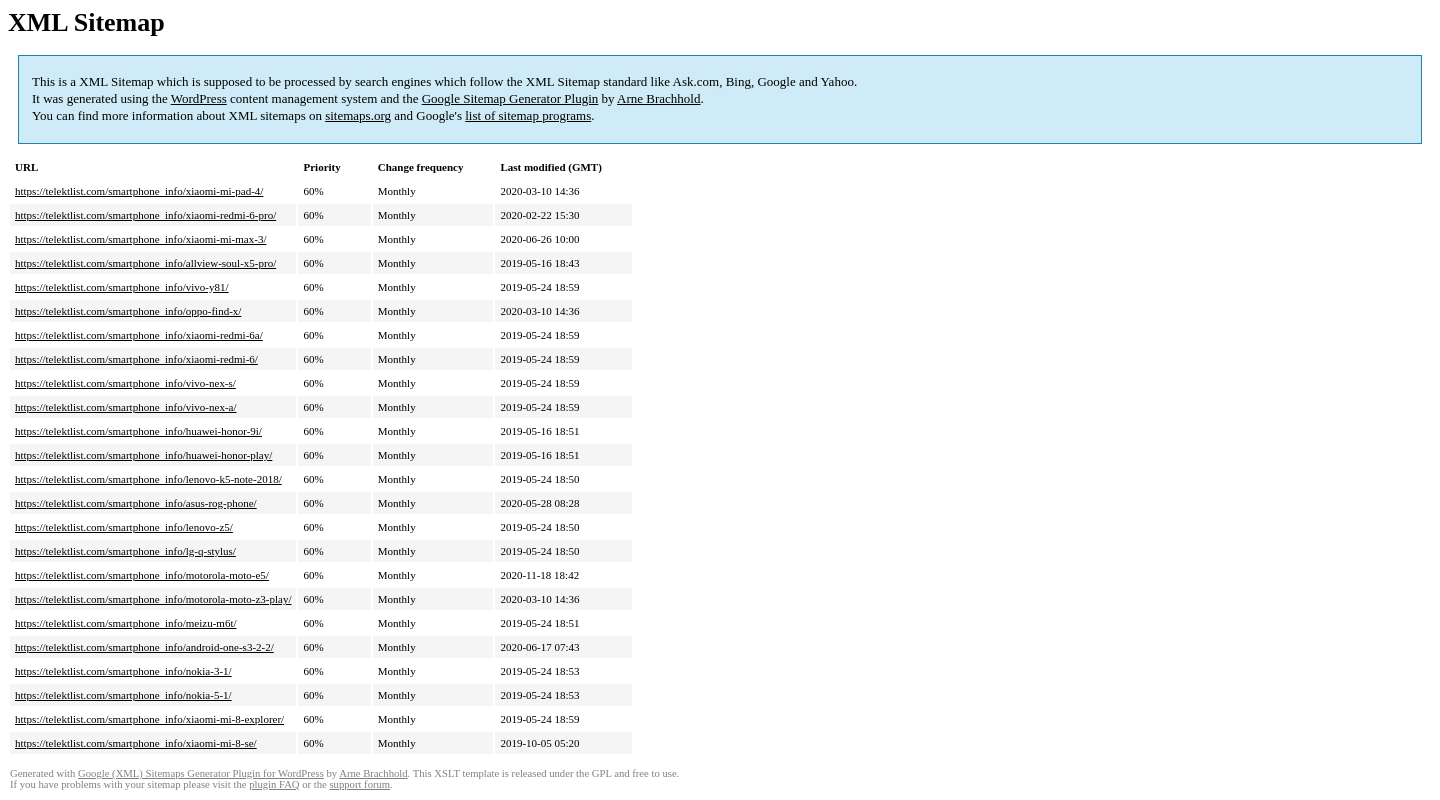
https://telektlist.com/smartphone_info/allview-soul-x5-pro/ (145, 263)
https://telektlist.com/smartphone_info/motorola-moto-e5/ (142, 575)
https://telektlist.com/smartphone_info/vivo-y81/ (122, 287)
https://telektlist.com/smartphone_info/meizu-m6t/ (126, 623)
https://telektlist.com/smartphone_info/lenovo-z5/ (124, 527)
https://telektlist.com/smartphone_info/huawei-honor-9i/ (138, 431)
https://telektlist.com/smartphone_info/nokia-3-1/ (123, 671)
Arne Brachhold (658, 98)
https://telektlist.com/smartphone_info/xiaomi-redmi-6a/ (139, 335)
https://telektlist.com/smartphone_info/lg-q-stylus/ (125, 551)
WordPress (199, 98)
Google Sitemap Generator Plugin (510, 98)
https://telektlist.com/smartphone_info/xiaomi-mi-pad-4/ (139, 191)
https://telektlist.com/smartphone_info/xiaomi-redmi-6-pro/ (145, 215)
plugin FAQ (274, 784)
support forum (359, 784)
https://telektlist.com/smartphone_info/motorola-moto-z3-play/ (153, 599)
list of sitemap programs (528, 115)
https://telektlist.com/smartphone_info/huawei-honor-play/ (143, 455)
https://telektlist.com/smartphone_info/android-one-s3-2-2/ (144, 647)
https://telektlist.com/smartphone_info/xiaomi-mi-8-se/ (136, 743)
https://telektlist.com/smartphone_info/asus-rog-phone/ (136, 503)
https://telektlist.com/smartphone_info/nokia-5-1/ (123, 695)
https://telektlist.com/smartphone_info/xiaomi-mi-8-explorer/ (149, 719)
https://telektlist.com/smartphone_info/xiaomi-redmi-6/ (136, 359)
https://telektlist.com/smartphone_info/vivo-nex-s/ (125, 383)
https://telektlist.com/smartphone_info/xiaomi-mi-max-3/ (140, 239)
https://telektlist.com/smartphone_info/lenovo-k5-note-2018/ (148, 479)
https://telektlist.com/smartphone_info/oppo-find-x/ (128, 311)
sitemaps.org (358, 115)
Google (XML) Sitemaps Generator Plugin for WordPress (201, 773)
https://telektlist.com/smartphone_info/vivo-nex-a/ (126, 407)
